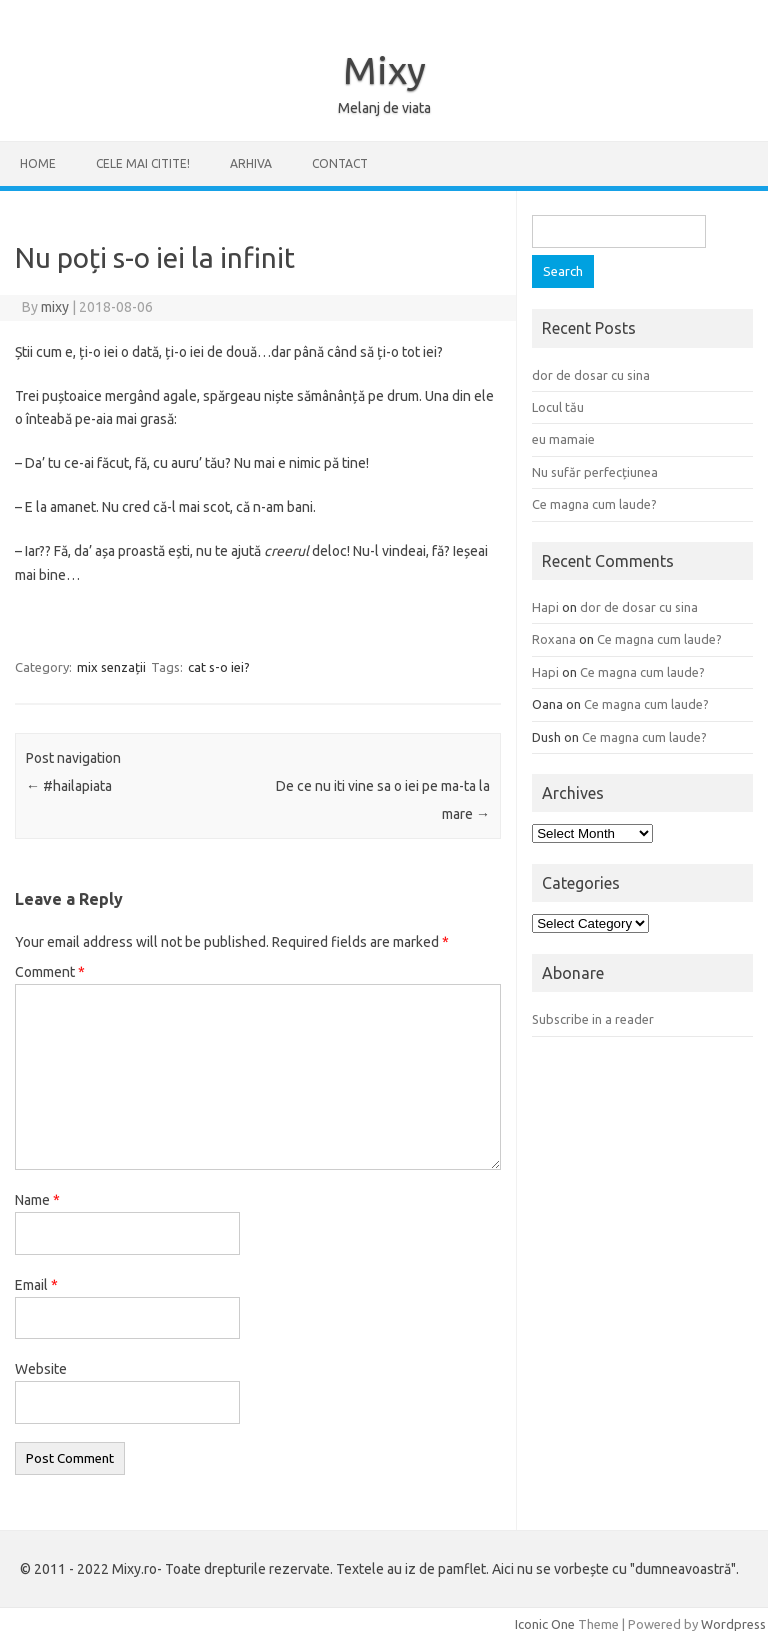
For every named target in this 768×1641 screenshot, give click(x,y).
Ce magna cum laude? (594, 504)
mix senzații (111, 667)
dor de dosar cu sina (591, 375)
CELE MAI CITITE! (143, 163)
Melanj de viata (384, 108)
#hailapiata (69, 786)
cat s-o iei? (219, 667)
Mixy (384, 70)
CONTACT (340, 163)
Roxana (554, 639)
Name (37, 1200)
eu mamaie (563, 439)
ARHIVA (251, 163)
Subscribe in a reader (593, 1019)
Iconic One (545, 1624)
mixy (55, 307)
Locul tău (558, 407)
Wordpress (733, 1624)
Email (36, 1285)
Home (38, 163)
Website (41, 1369)
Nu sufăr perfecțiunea (595, 472)
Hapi (545, 607)
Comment (50, 972)
